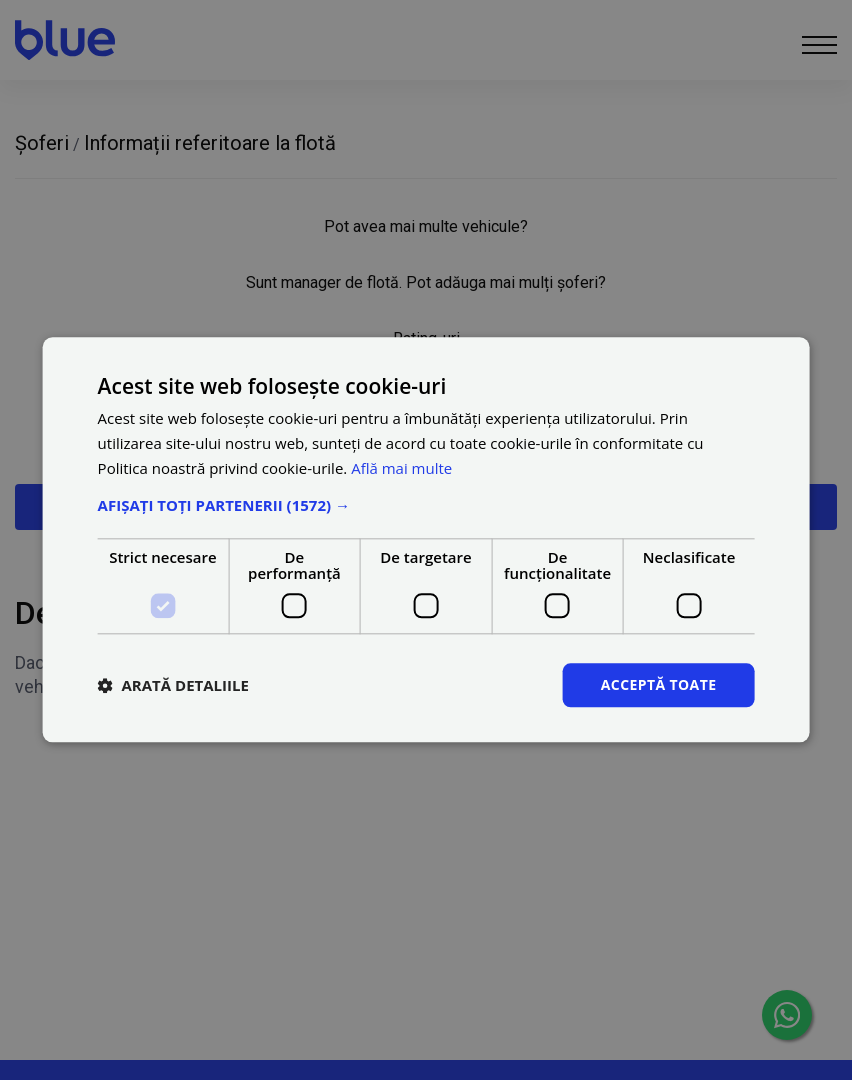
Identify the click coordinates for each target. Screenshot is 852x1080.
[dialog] (426, 540)
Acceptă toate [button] (659, 684)
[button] (426, 505)
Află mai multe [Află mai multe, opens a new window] (401, 468)
